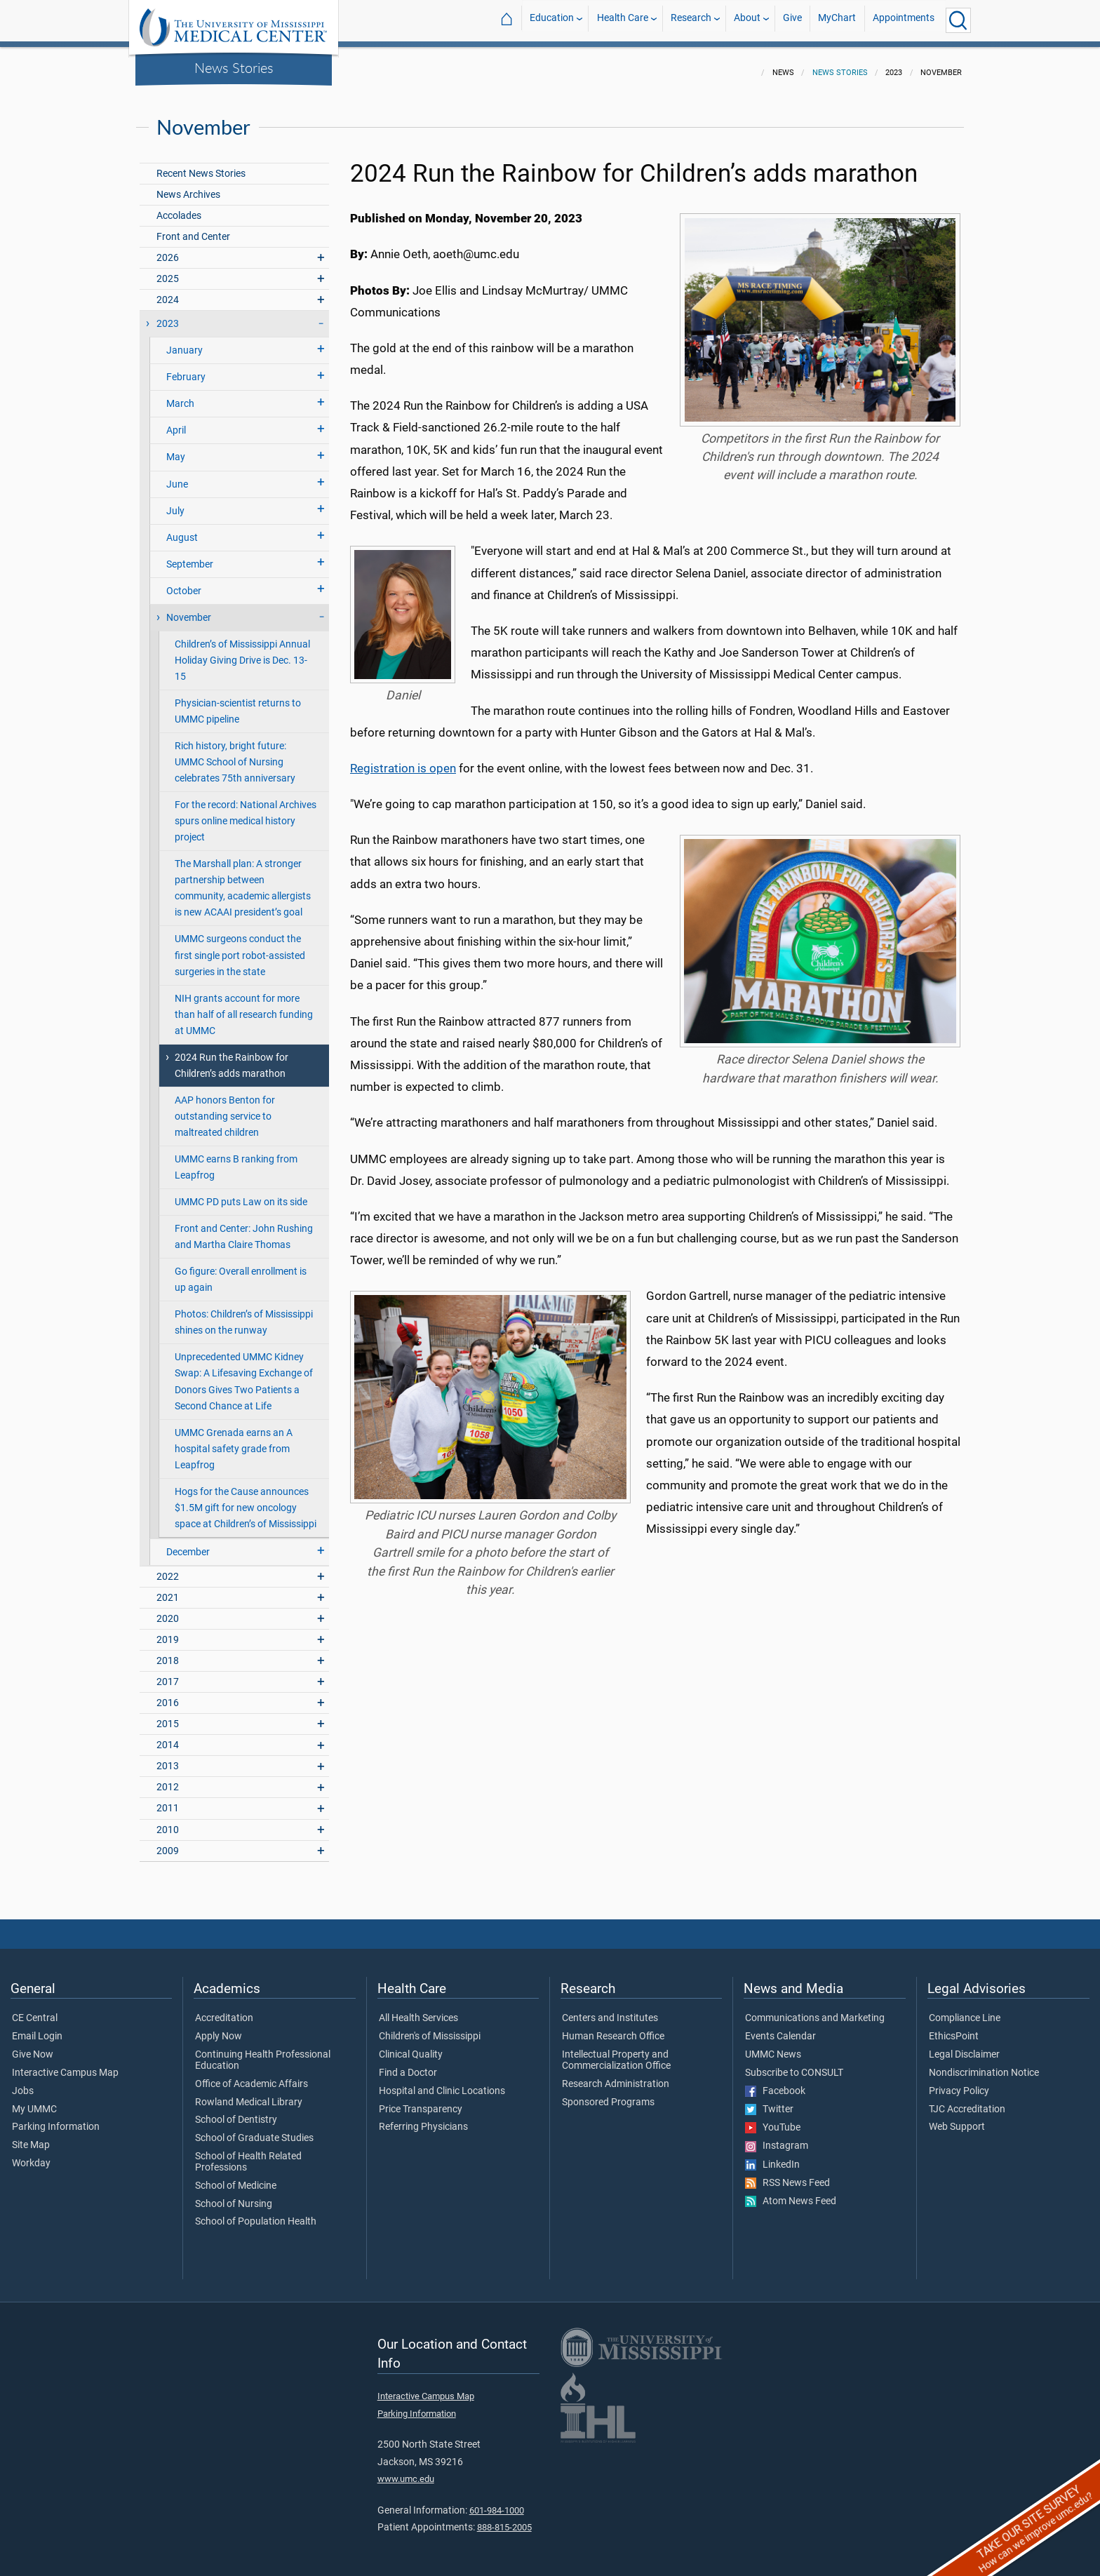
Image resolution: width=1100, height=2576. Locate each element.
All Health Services (418, 2009)
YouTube (772, 2119)
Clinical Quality (411, 2046)
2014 (167, 1737)
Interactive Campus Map (65, 2064)
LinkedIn (772, 2156)
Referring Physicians (423, 2118)
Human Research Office (613, 2028)
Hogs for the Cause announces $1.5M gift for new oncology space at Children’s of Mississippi (245, 1499)
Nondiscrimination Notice (984, 2064)
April (176, 422)
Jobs (23, 2082)
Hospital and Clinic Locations (442, 2082)
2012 (167, 1779)
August (182, 529)
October (183, 583)
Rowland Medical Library (248, 2094)
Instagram (776, 2137)
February (186, 369)
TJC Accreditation (967, 2101)
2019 (167, 1631)
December (188, 1544)
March (180, 395)
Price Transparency (420, 2101)
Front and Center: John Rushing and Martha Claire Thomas (244, 1228)
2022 (167, 1568)
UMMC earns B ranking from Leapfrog (236, 1159)
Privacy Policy (959, 2082)
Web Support (957, 2118)
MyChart (837, 20)
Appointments (903, 20)
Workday (31, 2155)
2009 (167, 1843)
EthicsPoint (954, 2028)
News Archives (188, 186)
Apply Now (218, 2028)
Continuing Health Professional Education (262, 2052)
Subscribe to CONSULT (794, 2064)
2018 (167, 1652)
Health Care (622, 20)
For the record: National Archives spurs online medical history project (245, 813)
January (184, 342)
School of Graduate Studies (254, 2129)
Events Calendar (780, 2028)
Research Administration (615, 2075)
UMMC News (773, 2046)
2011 (167, 1800)
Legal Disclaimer (964, 2046)
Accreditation (224, 2009)
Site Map (31, 2136)
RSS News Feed (787, 2174)
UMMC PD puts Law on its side (241, 1194)
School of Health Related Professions (248, 2153)
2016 (167, 1694)
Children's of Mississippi (430, 2028)
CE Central (35, 2009)
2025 (167, 270)
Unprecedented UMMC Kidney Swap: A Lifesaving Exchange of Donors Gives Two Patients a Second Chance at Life (244, 1373)
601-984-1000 (496, 2502)
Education (552, 20)
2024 (167, 291)
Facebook (775, 2082)
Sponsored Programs (608, 2094)
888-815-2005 (504, 2519)
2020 (167, 1610)
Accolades (178, 207)
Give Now (32, 2046)
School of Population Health (255, 2213)
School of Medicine (235, 2177)
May (175, 449)
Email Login (37, 2028)
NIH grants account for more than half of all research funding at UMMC (244, 1006)
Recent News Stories (201, 165)
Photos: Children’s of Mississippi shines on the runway (244, 1314)
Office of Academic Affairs (251, 2075)
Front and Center (193, 228)
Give (792, 20)
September (189, 556)
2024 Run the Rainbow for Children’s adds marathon (231, 1057)
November (188, 609)
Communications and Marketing (815, 2009)
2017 (167, 1673)
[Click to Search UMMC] (958, 20)
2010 (167, 1821)
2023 (167, 315)
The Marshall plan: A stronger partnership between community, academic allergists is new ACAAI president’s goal (243, 880)
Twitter (769, 2101)
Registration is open (403, 760)
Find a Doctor (408, 2064)
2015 (167, 1716)
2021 (167, 1589)
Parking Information (56, 2118)
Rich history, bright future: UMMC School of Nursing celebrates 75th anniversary (235, 754)
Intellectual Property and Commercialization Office (616, 2052)
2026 (167, 249)
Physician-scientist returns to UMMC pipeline (238, 703)
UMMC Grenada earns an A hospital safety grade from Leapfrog (234, 1440)
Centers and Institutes (610, 2009)
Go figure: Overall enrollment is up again (241, 1271)
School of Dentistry (236, 2111)
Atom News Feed (790, 2193)
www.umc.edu (405, 2470)
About (747, 20)
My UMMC (34, 2101)
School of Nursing (233, 2195)
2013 (167, 1758)
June (177, 476)
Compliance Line (964, 2009)
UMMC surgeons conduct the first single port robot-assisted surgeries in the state (240, 947)
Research (691, 20)
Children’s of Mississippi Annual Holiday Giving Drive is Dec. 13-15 (242, 652)
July (175, 503)
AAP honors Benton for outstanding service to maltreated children (225, 1108)
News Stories (234, 67)
